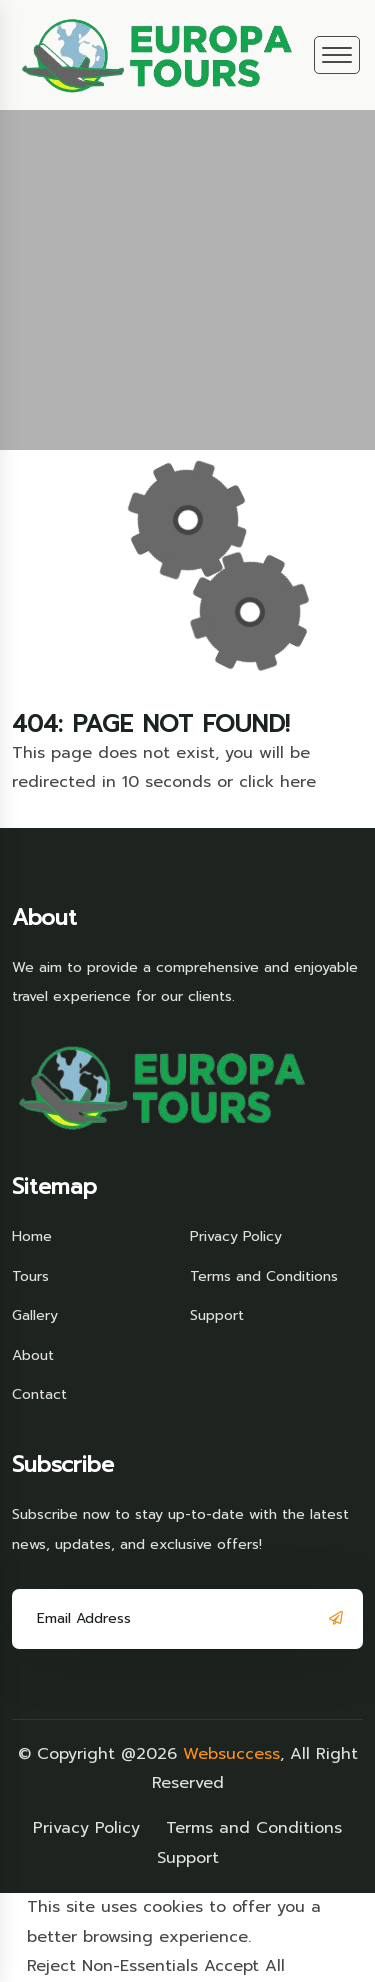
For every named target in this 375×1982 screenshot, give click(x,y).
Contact (39, 1394)
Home (32, 1236)
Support (217, 1315)
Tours (30, 1276)
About (33, 1355)
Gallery (35, 1315)
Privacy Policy (236, 1236)
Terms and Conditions (264, 1276)
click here (277, 782)
